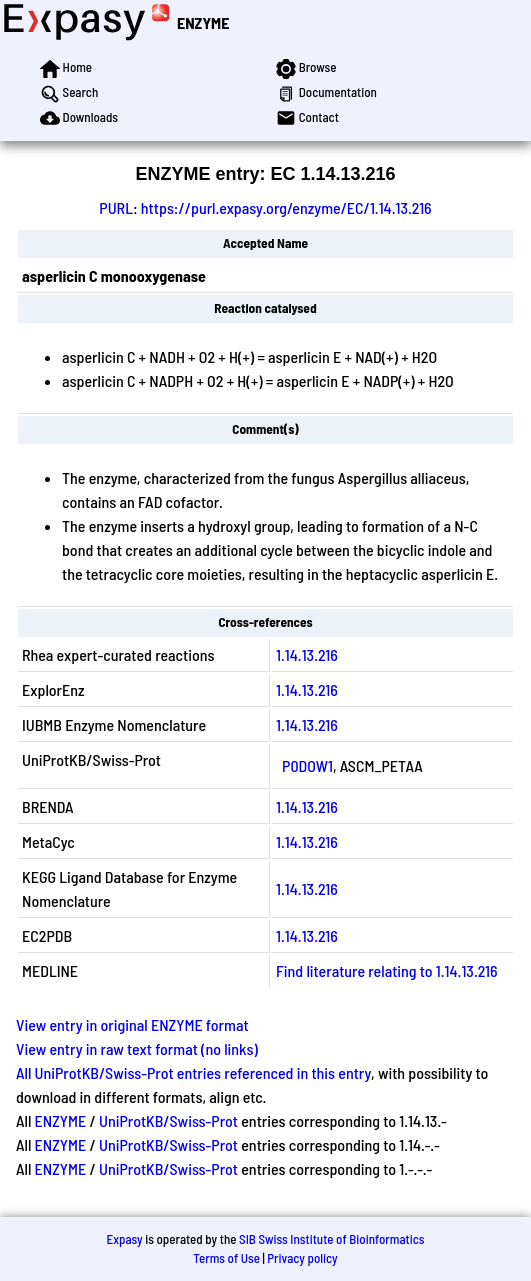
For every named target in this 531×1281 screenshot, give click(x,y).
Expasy (124, 1239)
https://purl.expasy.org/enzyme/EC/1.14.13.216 (286, 207)
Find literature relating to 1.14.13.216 (387, 970)
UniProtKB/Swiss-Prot (168, 1120)
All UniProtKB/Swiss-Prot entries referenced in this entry (193, 1072)
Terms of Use (226, 1258)
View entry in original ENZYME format (132, 1024)
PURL (116, 207)
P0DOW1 (307, 765)
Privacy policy (302, 1258)
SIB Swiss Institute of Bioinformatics (331, 1239)
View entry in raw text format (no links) (137, 1048)
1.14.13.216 (307, 654)
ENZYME (203, 22)
